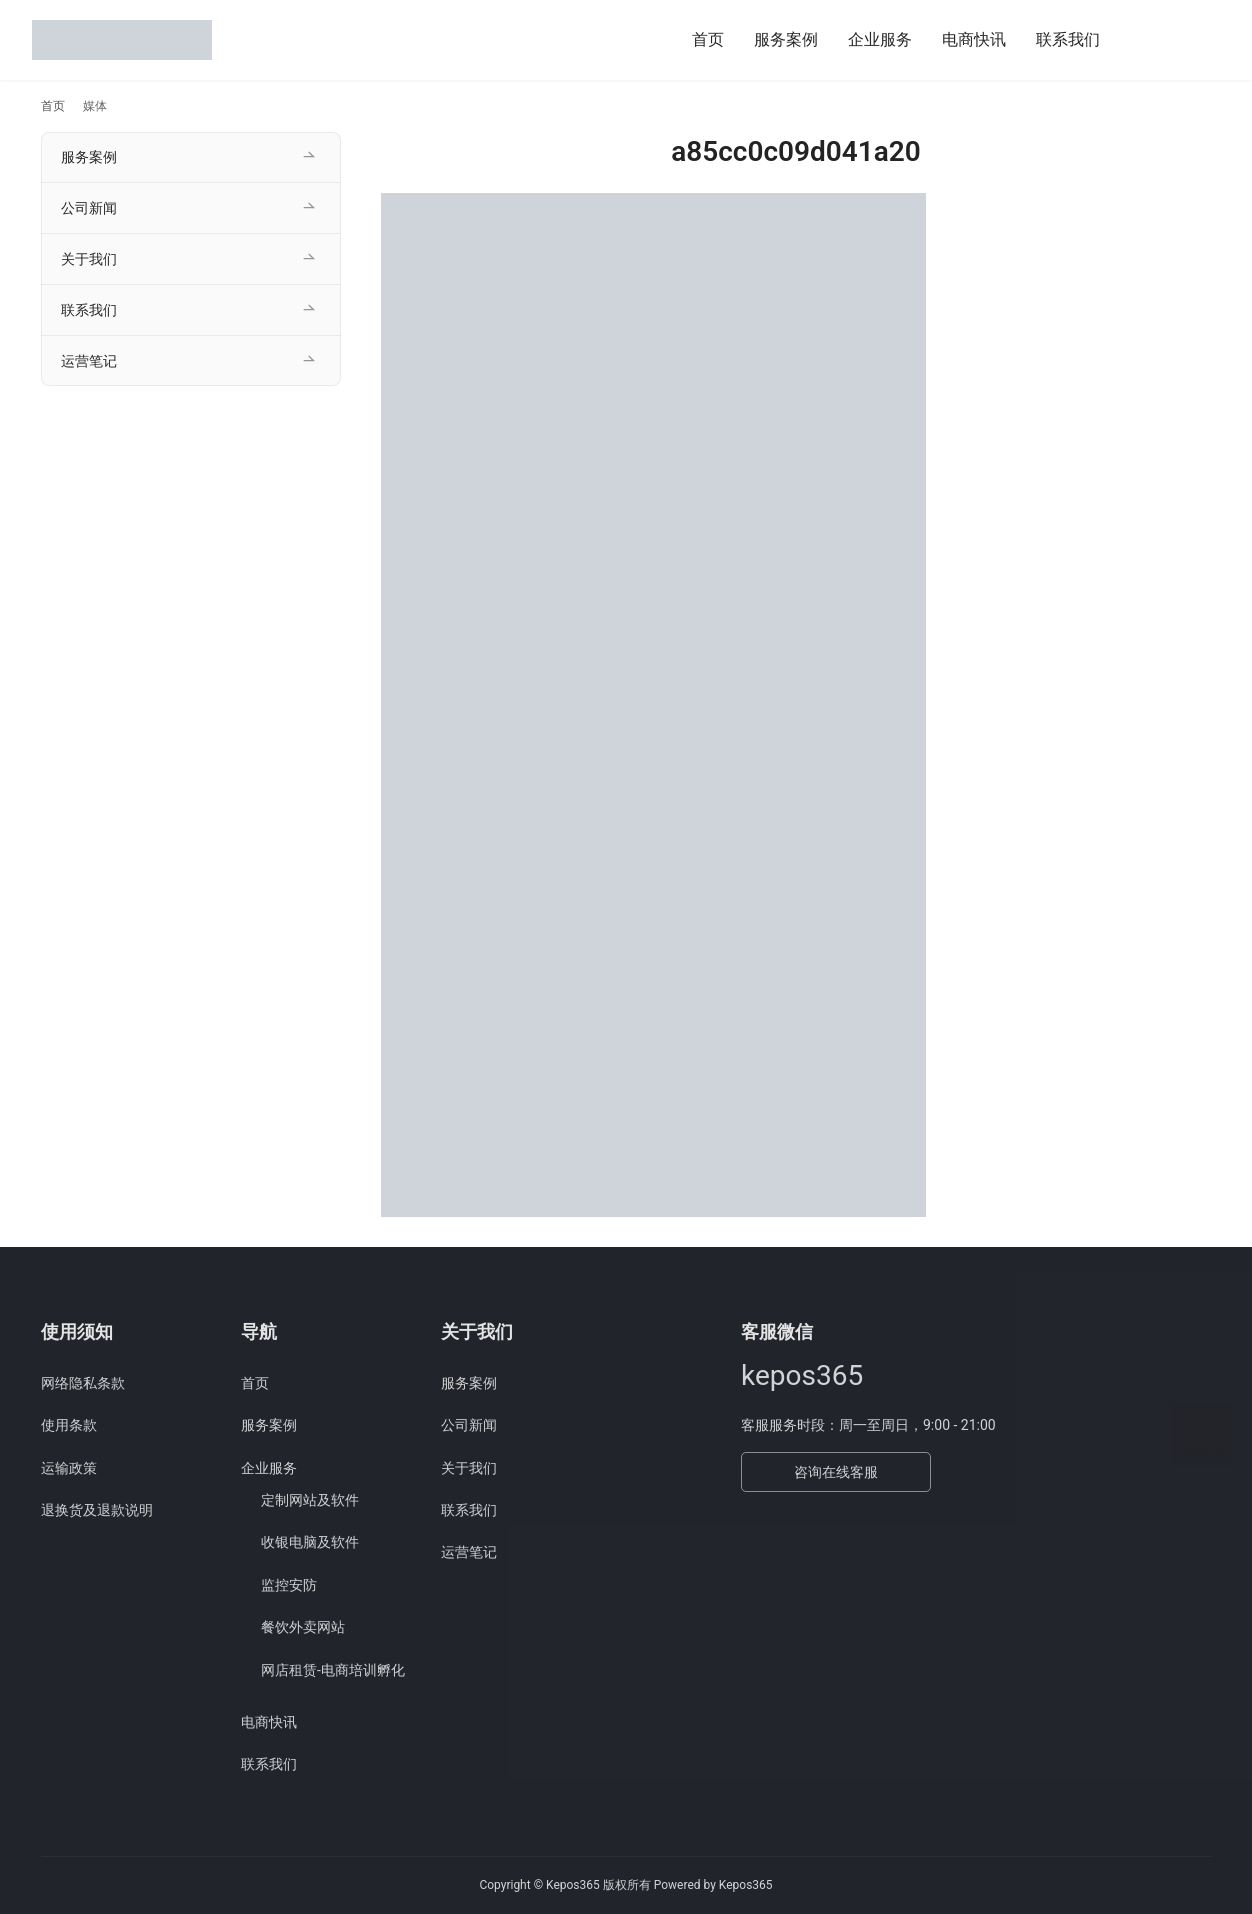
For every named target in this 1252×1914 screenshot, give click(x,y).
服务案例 (786, 39)
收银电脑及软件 (310, 1542)
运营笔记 (89, 361)
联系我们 (1068, 39)
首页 (708, 39)
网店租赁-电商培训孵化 (333, 1670)
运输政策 (69, 1468)
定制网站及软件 (310, 1500)
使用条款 (69, 1425)
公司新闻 (89, 208)
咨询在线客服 (836, 1472)
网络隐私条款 (83, 1383)
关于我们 (89, 259)
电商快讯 (974, 39)
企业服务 (880, 39)
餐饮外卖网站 (303, 1627)
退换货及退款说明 (97, 1510)
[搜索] (1139, 39)
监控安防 (289, 1585)
